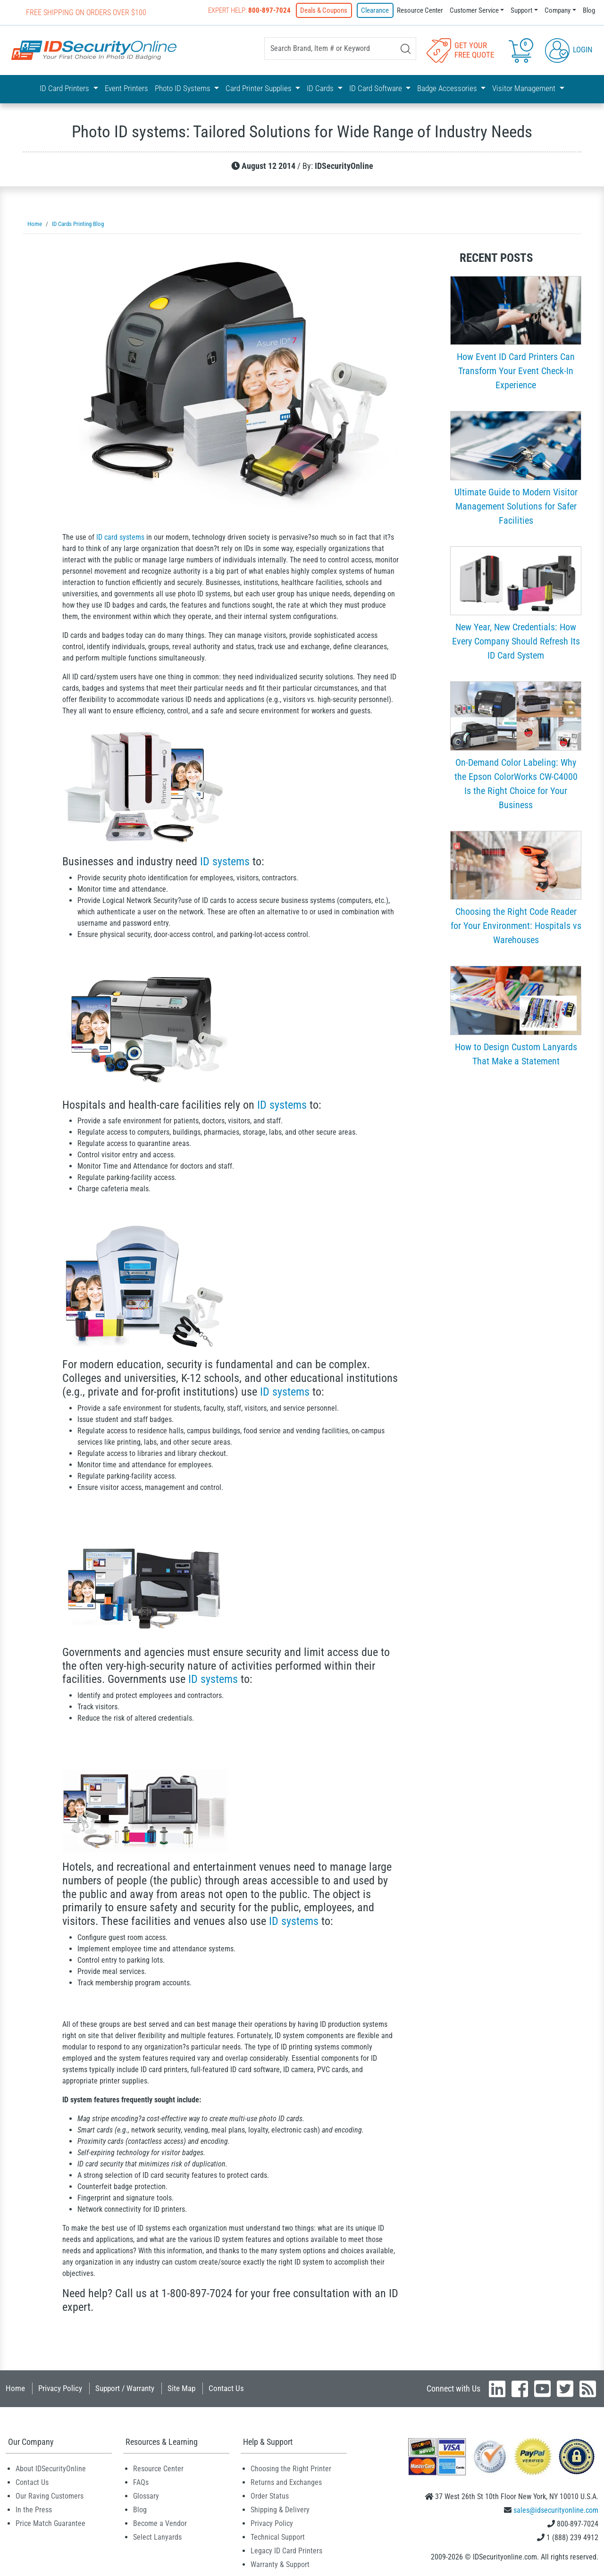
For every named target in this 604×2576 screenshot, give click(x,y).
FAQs (141, 2480)
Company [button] (557, 10)
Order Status (270, 2494)
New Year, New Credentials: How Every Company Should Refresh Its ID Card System (516, 640)
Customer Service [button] (474, 10)
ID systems (225, 860)
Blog (589, 10)
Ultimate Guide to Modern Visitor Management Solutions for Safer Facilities (516, 505)
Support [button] (521, 10)
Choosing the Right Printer (291, 2467)
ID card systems (120, 535)
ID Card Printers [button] (65, 88)
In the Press (34, 2508)
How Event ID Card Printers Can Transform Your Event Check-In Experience (516, 369)
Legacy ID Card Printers (286, 2549)
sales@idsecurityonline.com (555, 2508)
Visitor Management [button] (524, 88)
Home (15, 2387)
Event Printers (126, 88)
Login (569, 49)
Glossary (146, 2494)
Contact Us (226, 2387)
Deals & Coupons (325, 10)
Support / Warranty (124, 2387)
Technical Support (278, 2535)
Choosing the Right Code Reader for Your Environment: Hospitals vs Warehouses (516, 924)
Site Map (181, 2387)
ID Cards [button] (321, 88)
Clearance (375, 10)
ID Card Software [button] (376, 88)
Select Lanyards (157, 2535)
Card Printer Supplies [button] (260, 88)
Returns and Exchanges (286, 2480)
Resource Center (420, 10)
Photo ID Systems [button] (183, 88)
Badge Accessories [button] (448, 88)
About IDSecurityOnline (51, 2467)
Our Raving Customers (50, 2494)
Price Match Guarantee (50, 2521)
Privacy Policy (60, 2387)
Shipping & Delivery (280, 2508)
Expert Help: (251, 10)
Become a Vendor (160, 2521)
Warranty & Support (280, 2563)
